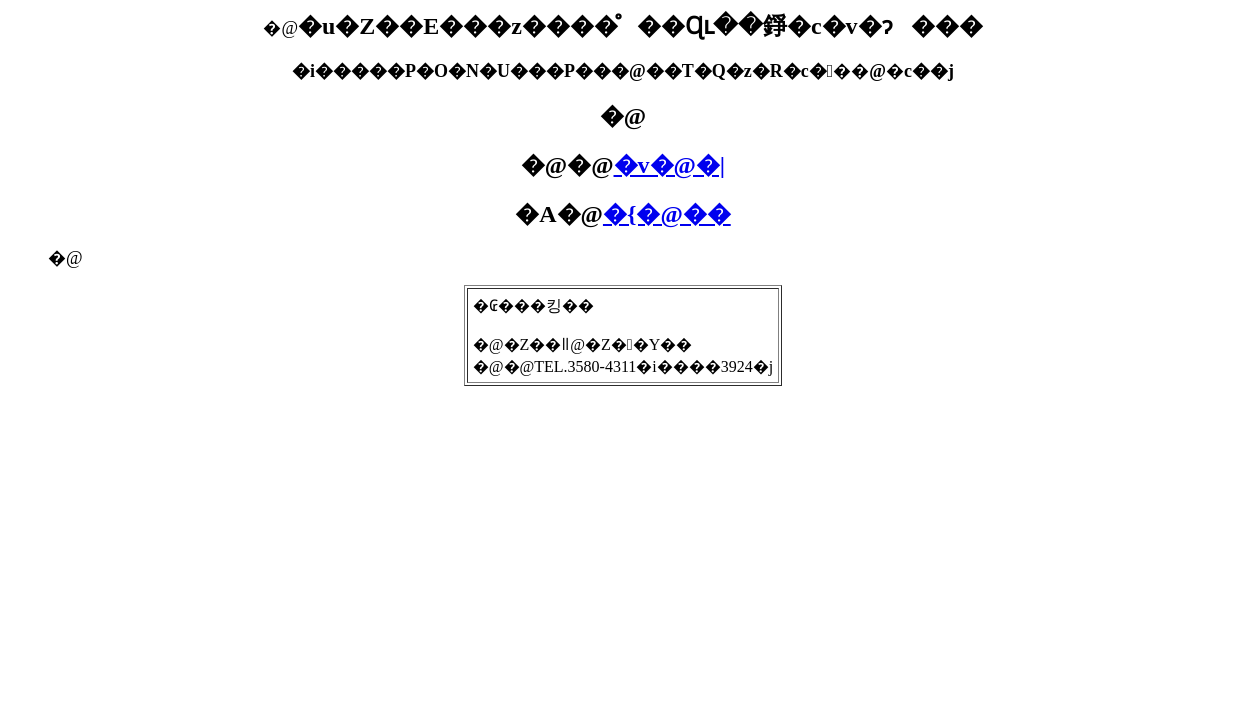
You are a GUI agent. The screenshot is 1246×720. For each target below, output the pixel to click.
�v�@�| (670, 165)
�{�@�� (667, 214)
